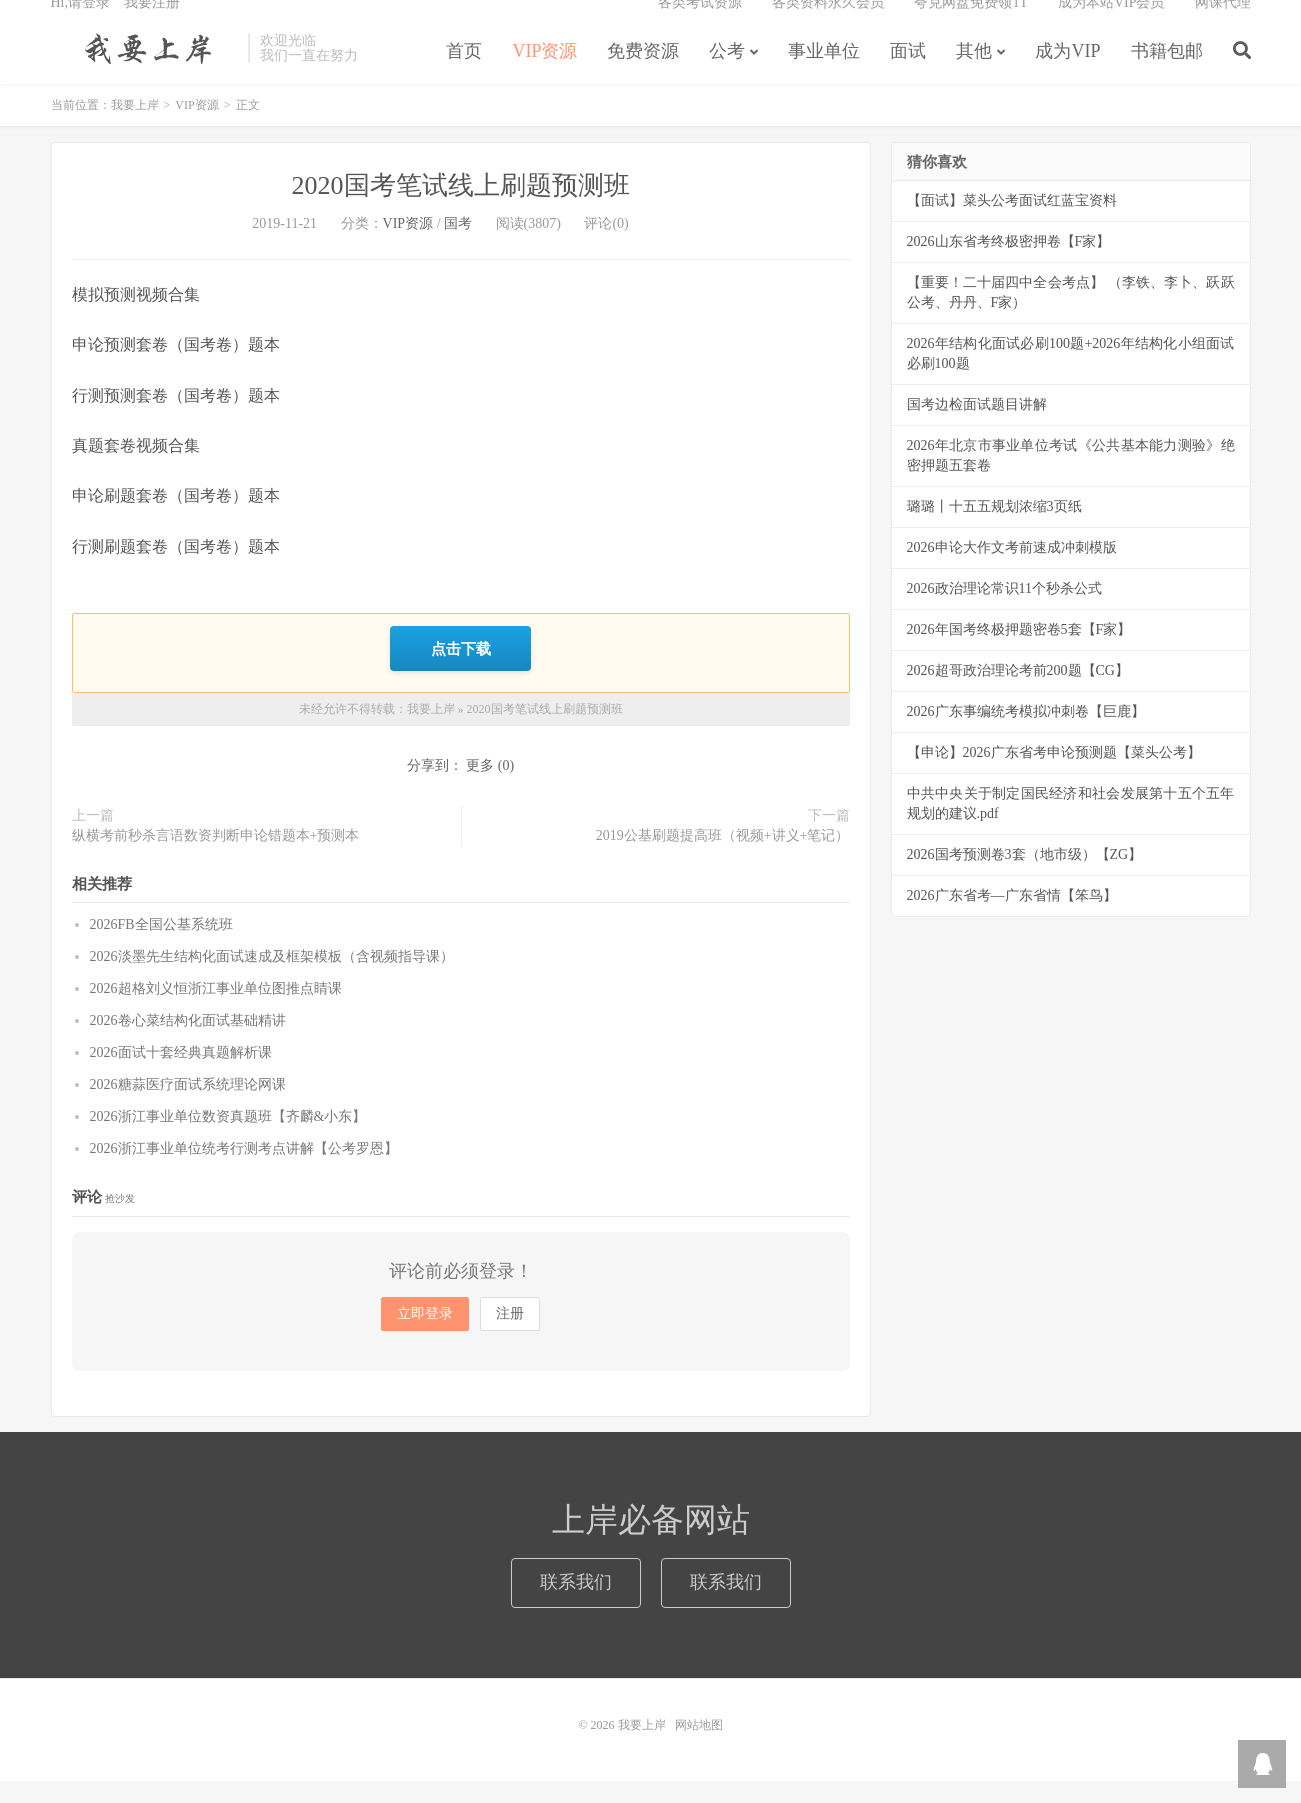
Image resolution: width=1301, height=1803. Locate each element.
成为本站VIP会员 (1111, 25)
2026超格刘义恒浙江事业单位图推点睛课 (216, 1010)
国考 (458, 250)
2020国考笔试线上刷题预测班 (461, 212)
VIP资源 (544, 74)
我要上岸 (144, 71)
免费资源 (643, 74)
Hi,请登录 (81, 25)
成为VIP (1067, 74)
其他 (974, 74)
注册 (510, 1335)
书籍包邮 (1167, 74)
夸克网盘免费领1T (971, 25)
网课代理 (1223, 25)
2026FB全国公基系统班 (161, 946)
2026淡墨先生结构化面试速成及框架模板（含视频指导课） (272, 978)
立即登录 (425, 1335)
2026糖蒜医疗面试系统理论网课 (188, 1106)
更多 (480, 787)
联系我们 (576, 1604)
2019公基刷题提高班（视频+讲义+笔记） (723, 857)
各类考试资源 (700, 25)
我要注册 (152, 25)
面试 (908, 74)
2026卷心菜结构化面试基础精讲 (188, 1042)
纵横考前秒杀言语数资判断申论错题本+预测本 (216, 857)
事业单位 (824, 74)
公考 (727, 74)
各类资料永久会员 (828, 25)
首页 (464, 74)
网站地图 (699, 1747)
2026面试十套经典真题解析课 (181, 1074)
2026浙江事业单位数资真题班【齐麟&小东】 (228, 1138)
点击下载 (461, 672)
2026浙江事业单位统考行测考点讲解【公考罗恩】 (244, 1170)
